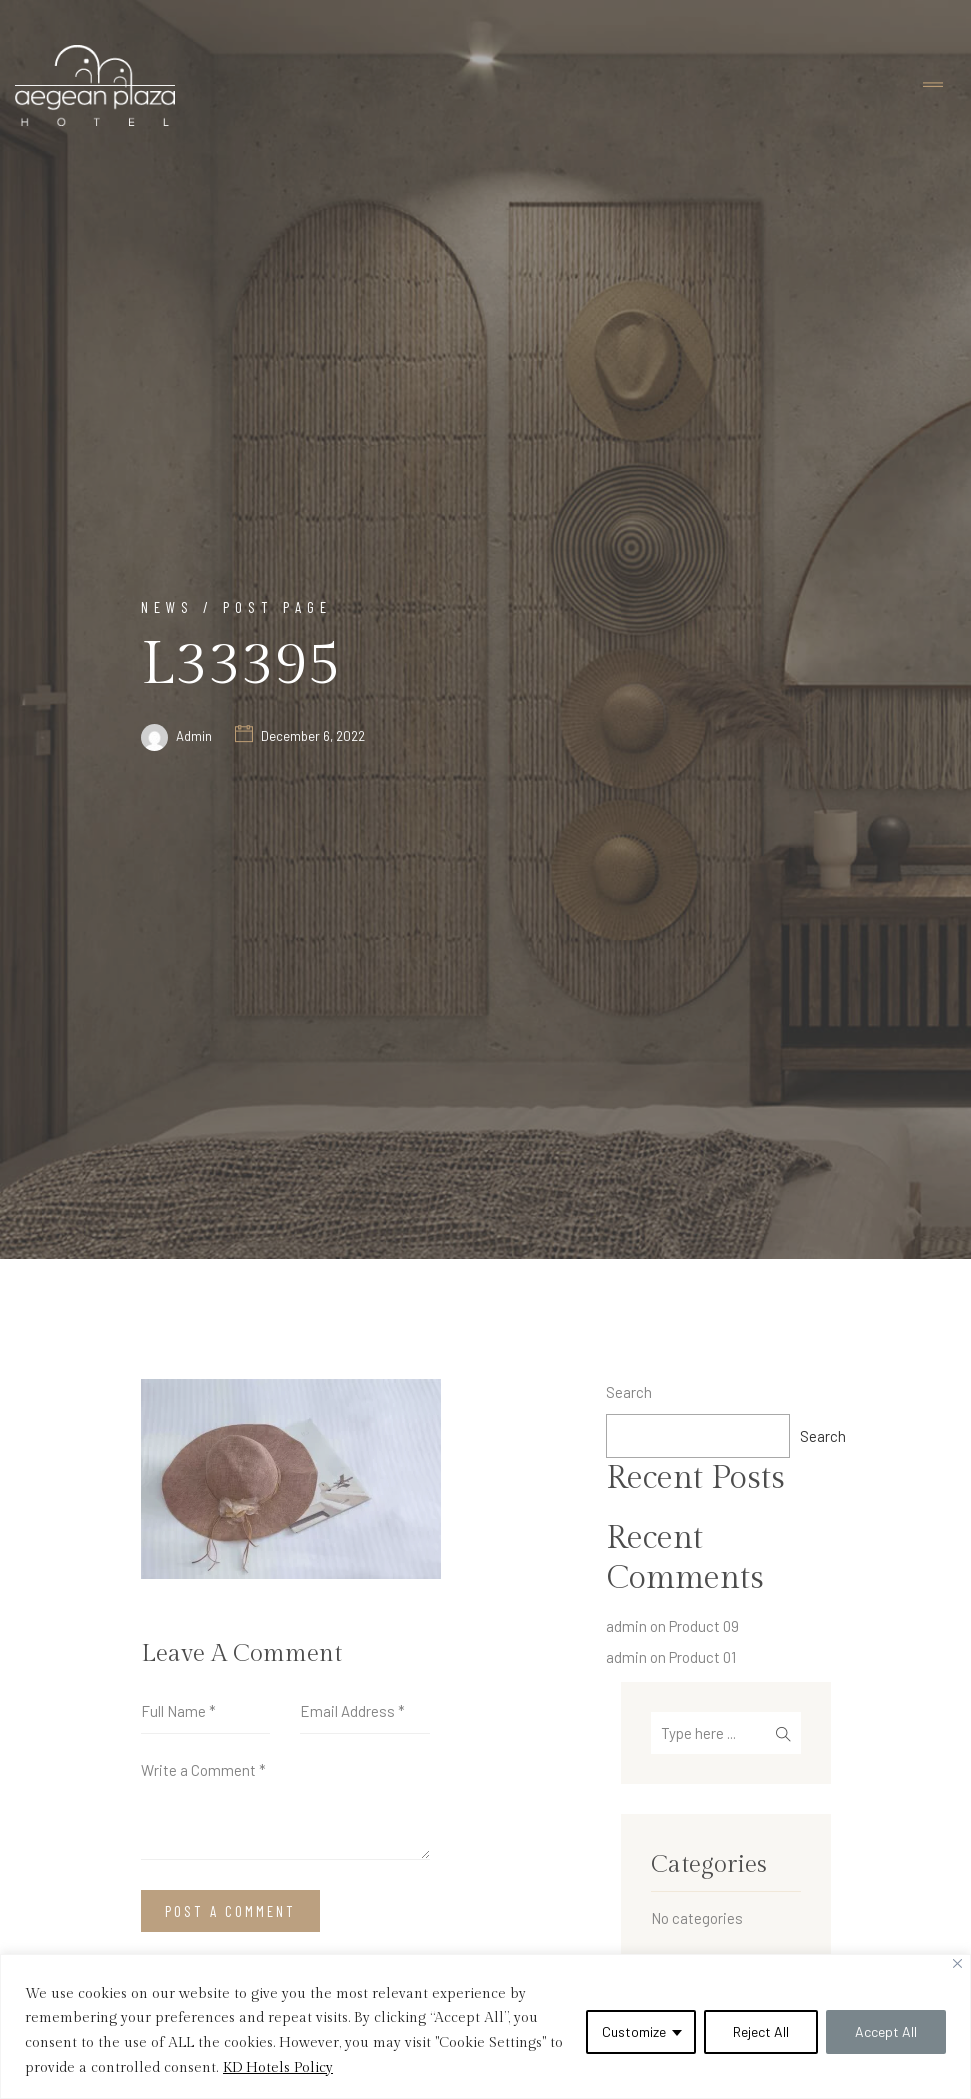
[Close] (957, 1963)
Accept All (886, 2031)
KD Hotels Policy (278, 2068)
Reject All (761, 2031)
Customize (634, 2031)
